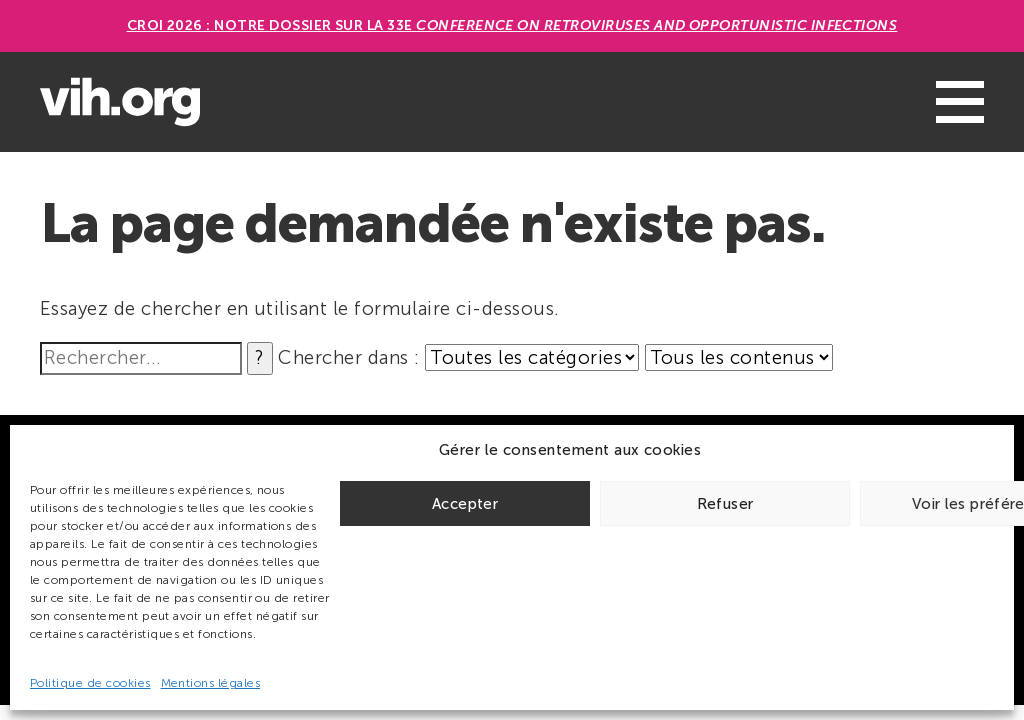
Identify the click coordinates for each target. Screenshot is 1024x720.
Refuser (725, 504)
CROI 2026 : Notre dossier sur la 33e (512, 25)
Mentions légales (211, 683)
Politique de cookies (90, 683)
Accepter (465, 504)
